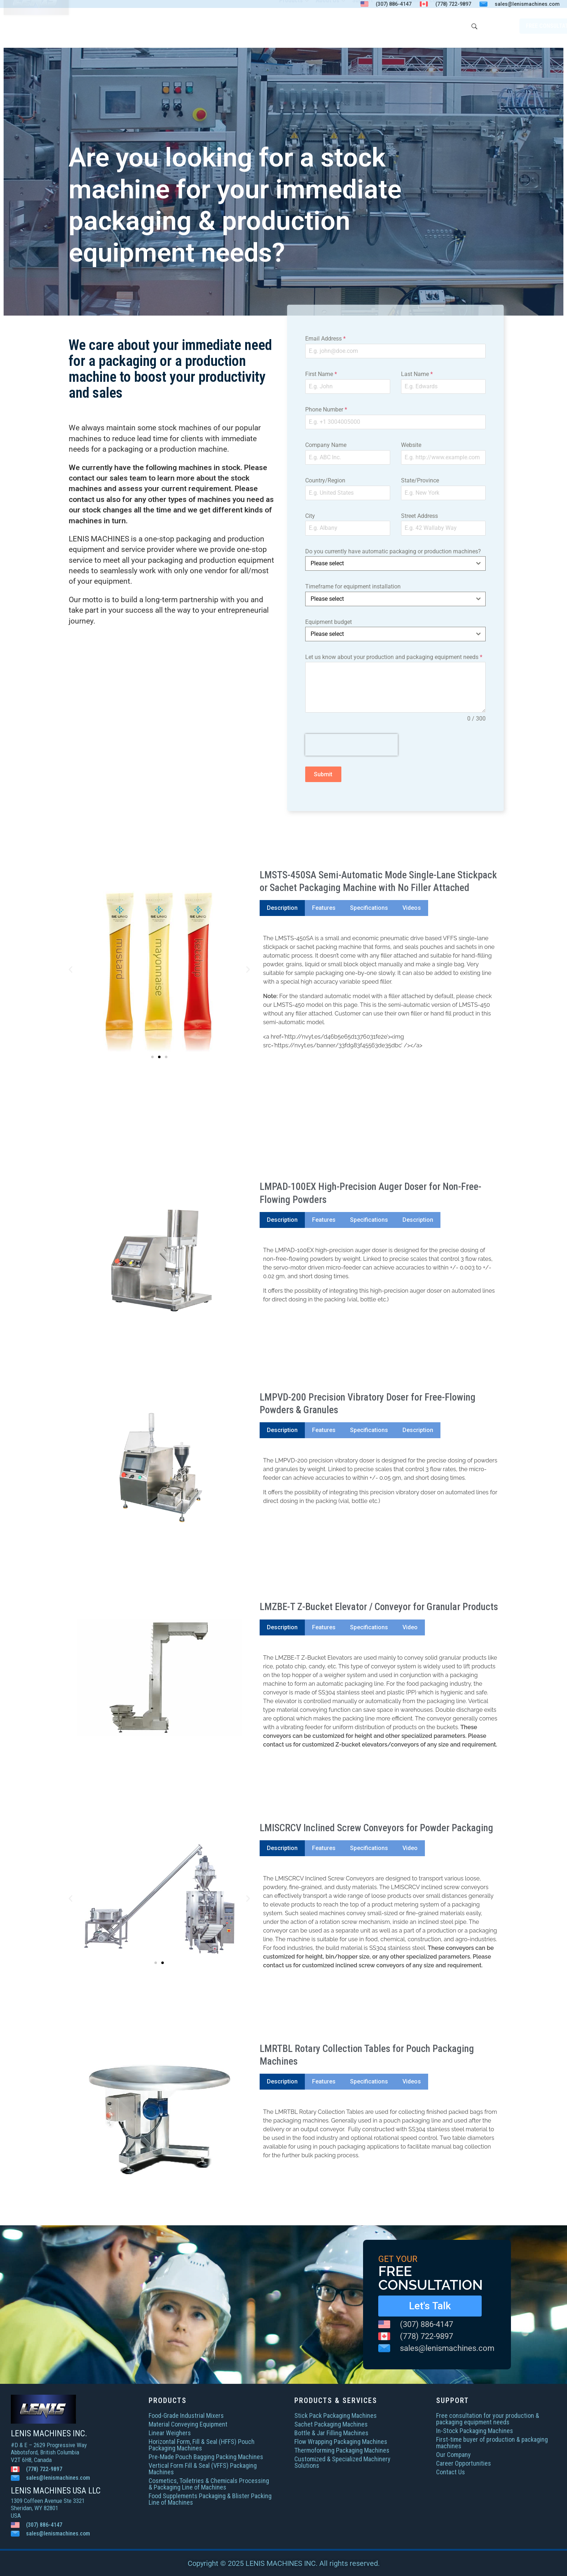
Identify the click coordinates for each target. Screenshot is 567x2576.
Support (362, 25)
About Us (331, 25)
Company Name (325, 445)
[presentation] (351, 745)
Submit (323, 774)
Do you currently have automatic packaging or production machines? (393, 551)
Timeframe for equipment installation (353, 586)
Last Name (417, 374)
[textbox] (389, 563)
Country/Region (325, 480)
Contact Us (443, 25)
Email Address (325, 338)
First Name (321, 374)
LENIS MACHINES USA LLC (56, 2491)
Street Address (419, 515)
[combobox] (395, 563)
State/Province (420, 480)
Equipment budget (328, 621)
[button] (70, 969)
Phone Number (326, 409)
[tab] (282, 908)
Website (411, 445)
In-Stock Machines (401, 25)
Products (295, 25)
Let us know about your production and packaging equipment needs (393, 657)
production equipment (236, 560)
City (310, 515)
